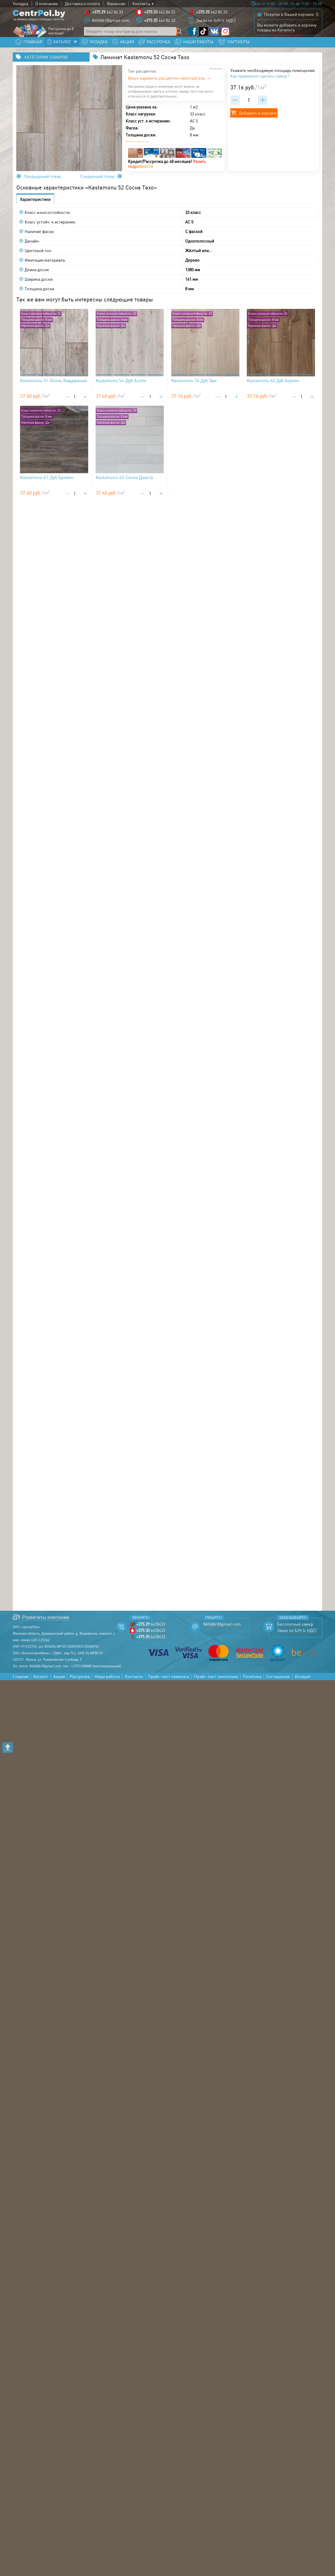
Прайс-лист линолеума (216, 1686)
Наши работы (107, 1686)
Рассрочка (80, 1686)
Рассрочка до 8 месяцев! (61, 34)
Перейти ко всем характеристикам (161, 152)
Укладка (20, 3)
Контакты (141, 3)
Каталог (45, 57)
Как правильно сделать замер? (259, 85)
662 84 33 (107, 15)
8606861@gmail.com (110, 23)
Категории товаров (46, 66)
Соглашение (278, 1686)
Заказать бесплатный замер (288, 48)
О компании (46, 3)
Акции (59, 1686)
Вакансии (116, 3)
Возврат (303, 1686)
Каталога (286, 32)
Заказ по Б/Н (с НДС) (215, 23)
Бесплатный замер (295, 1633)
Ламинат (67, 57)
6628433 (150, 1633)
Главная (24, 57)
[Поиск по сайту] (180, 34)
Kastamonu (92, 57)
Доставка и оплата (82, 3)
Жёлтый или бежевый (201, 80)
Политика (252, 1686)
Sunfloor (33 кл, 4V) (126, 57)
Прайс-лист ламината (168, 1686)
